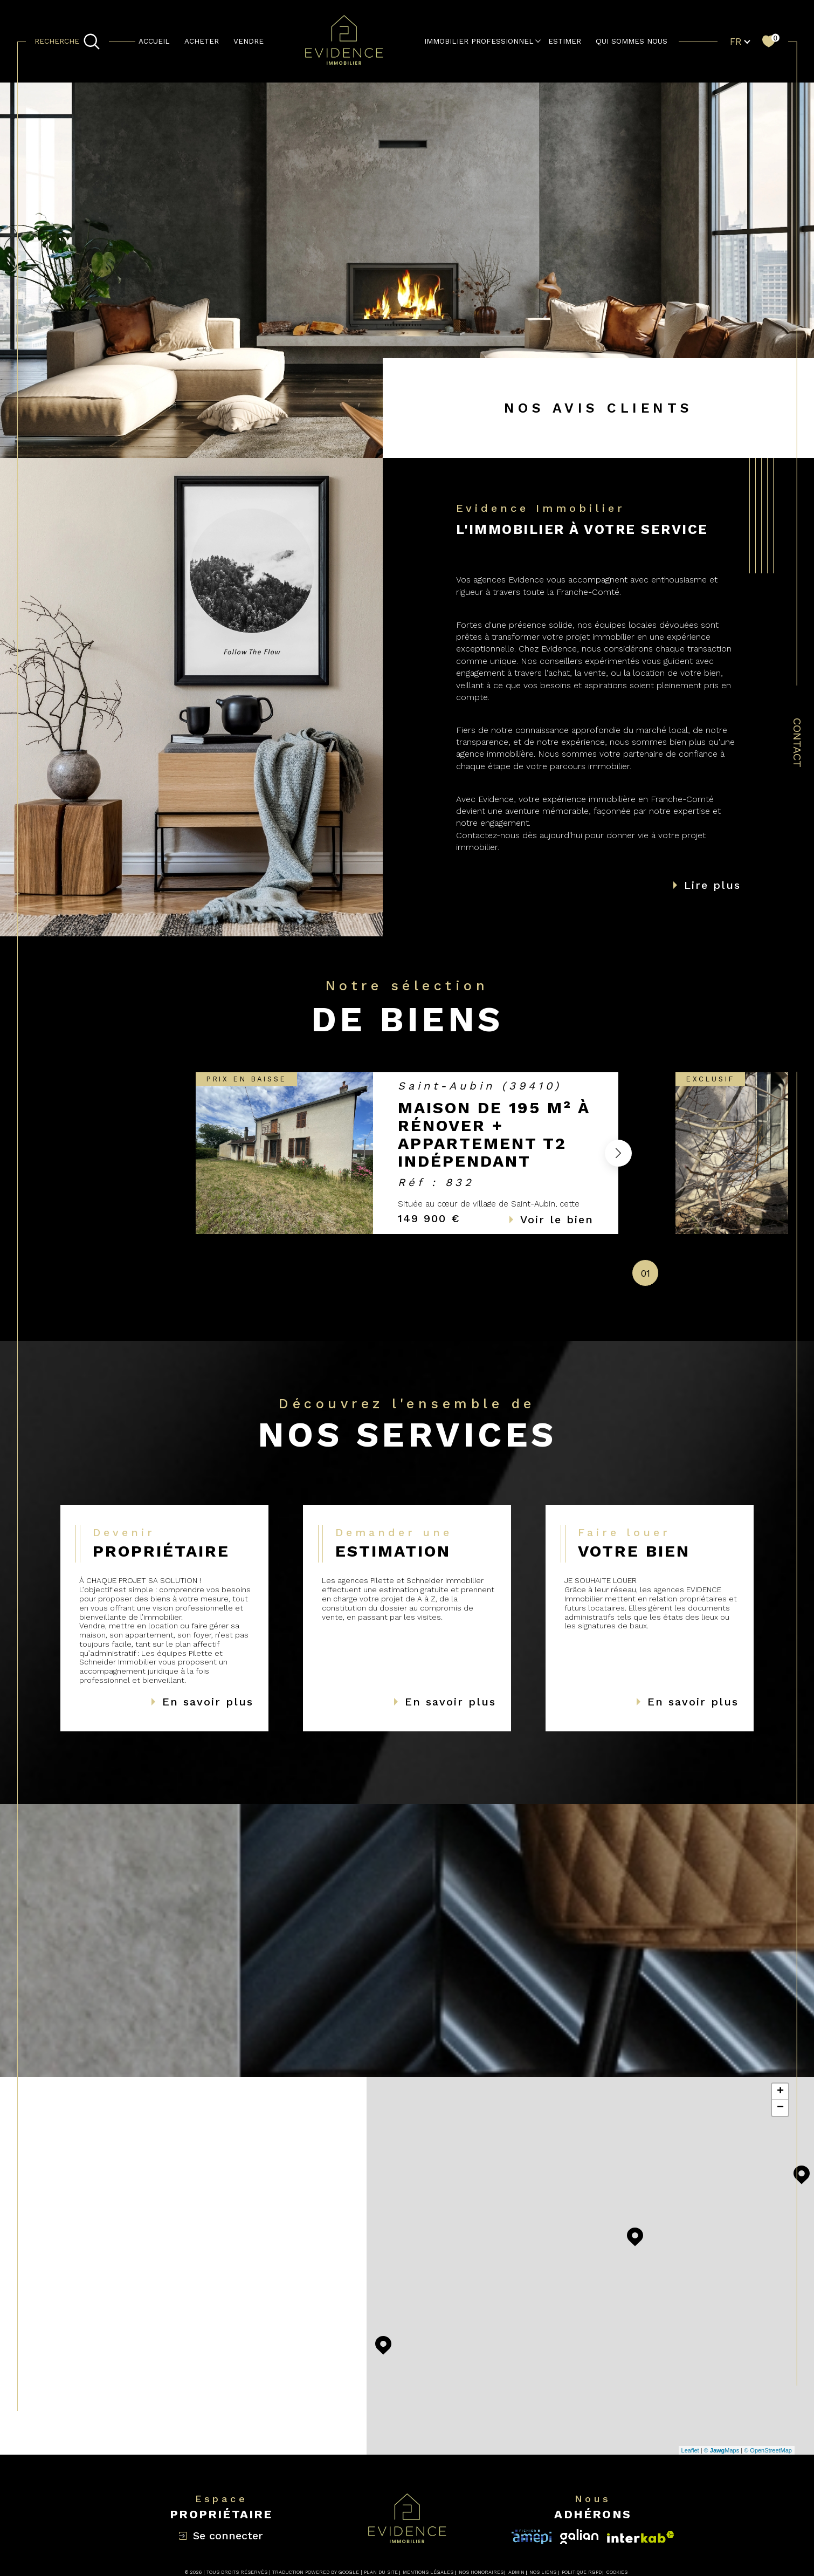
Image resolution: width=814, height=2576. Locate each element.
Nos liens (542, 2572)
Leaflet (690, 2450)
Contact (797, 743)
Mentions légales (428, 2572)
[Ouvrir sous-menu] (538, 41)
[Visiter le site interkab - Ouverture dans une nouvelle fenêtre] (531, 2537)
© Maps (722, 2450)
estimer (564, 41)
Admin (516, 2572)
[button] (618, 1153)
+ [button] (780, 2092)
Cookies (616, 2572)
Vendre (248, 41)
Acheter (201, 41)
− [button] (780, 2108)
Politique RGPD (582, 2572)
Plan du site (381, 2572)
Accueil (154, 41)
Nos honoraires (481, 2572)
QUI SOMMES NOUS (631, 41)
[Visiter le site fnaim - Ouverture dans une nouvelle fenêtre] (640, 2537)
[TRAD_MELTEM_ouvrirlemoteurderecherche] (67, 41)
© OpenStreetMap (768, 2450)
